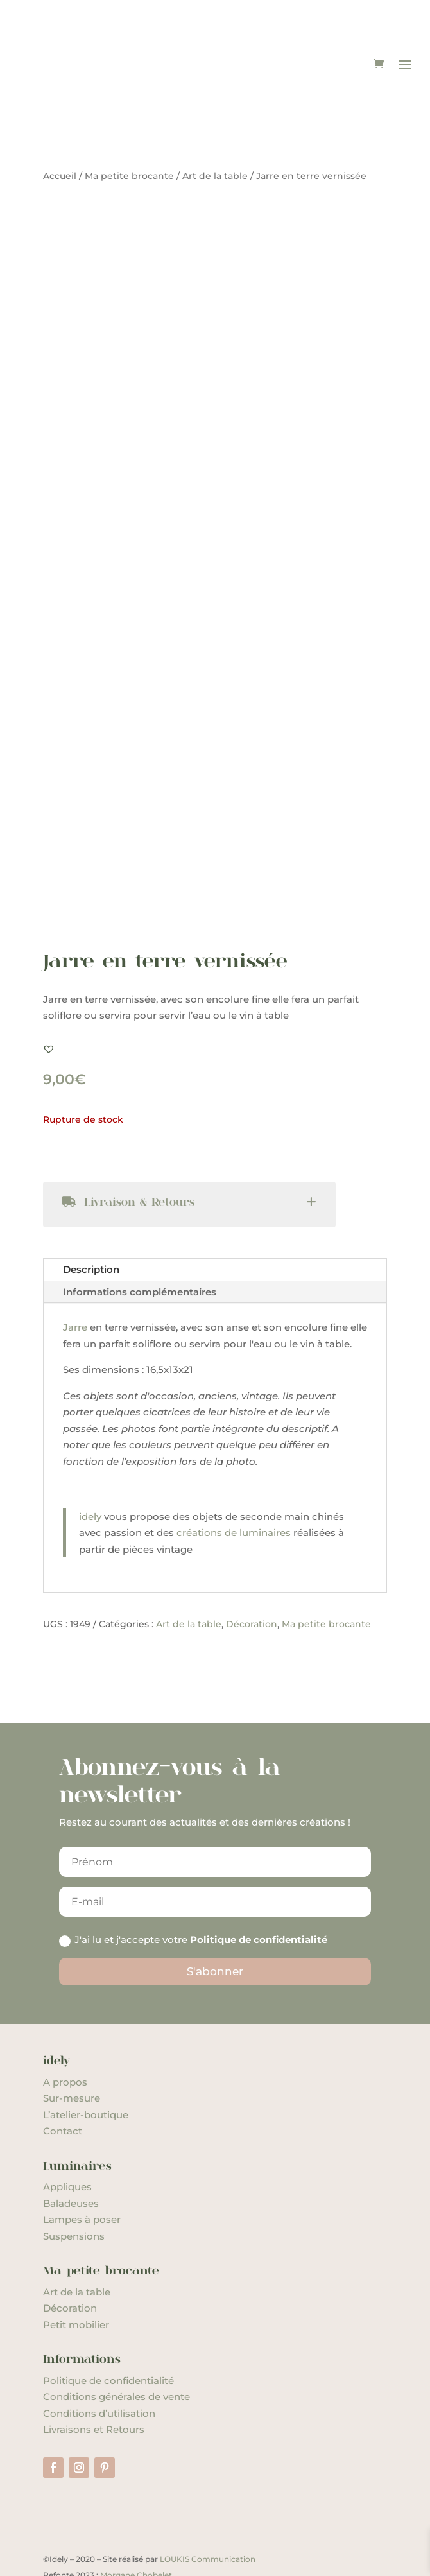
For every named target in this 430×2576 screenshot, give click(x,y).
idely (90, 1470)
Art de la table (215, 130)
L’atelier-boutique (85, 2068)
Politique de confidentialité (258, 1894)
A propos (65, 2036)
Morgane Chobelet (136, 2529)
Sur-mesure (71, 2052)
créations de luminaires (234, 1487)
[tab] (189, 1159)
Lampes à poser (82, 2174)
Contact (62, 2085)
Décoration (251, 1578)
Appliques (67, 2141)
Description (91, 1224)
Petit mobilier (76, 2278)
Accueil (59, 130)
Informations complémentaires (139, 1246)
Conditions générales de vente (116, 2351)
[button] (49, 1002)
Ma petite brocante (129, 130)
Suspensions (74, 2190)
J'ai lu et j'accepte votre (193, 1894)
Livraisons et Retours (93, 2384)
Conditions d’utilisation (99, 2367)
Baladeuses (71, 2157)
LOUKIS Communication (207, 2513)
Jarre (75, 1281)
